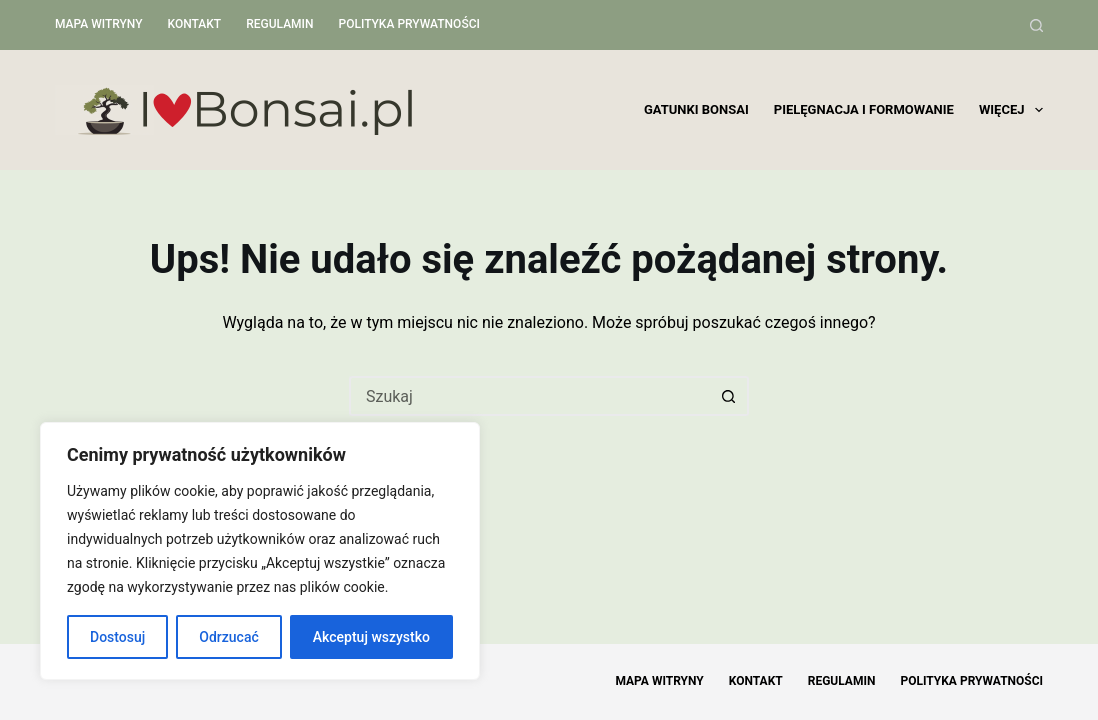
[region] (260, 551)
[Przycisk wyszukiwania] (729, 396)
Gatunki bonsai (696, 109)
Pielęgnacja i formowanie (864, 109)
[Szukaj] (1036, 25)
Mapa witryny (99, 24)
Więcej (1011, 110)
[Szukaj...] (529, 396)
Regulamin (279, 24)
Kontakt (195, 24)
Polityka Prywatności (409, 24)
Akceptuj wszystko (371, 637)
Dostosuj (117, 637)
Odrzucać (228, 637)
